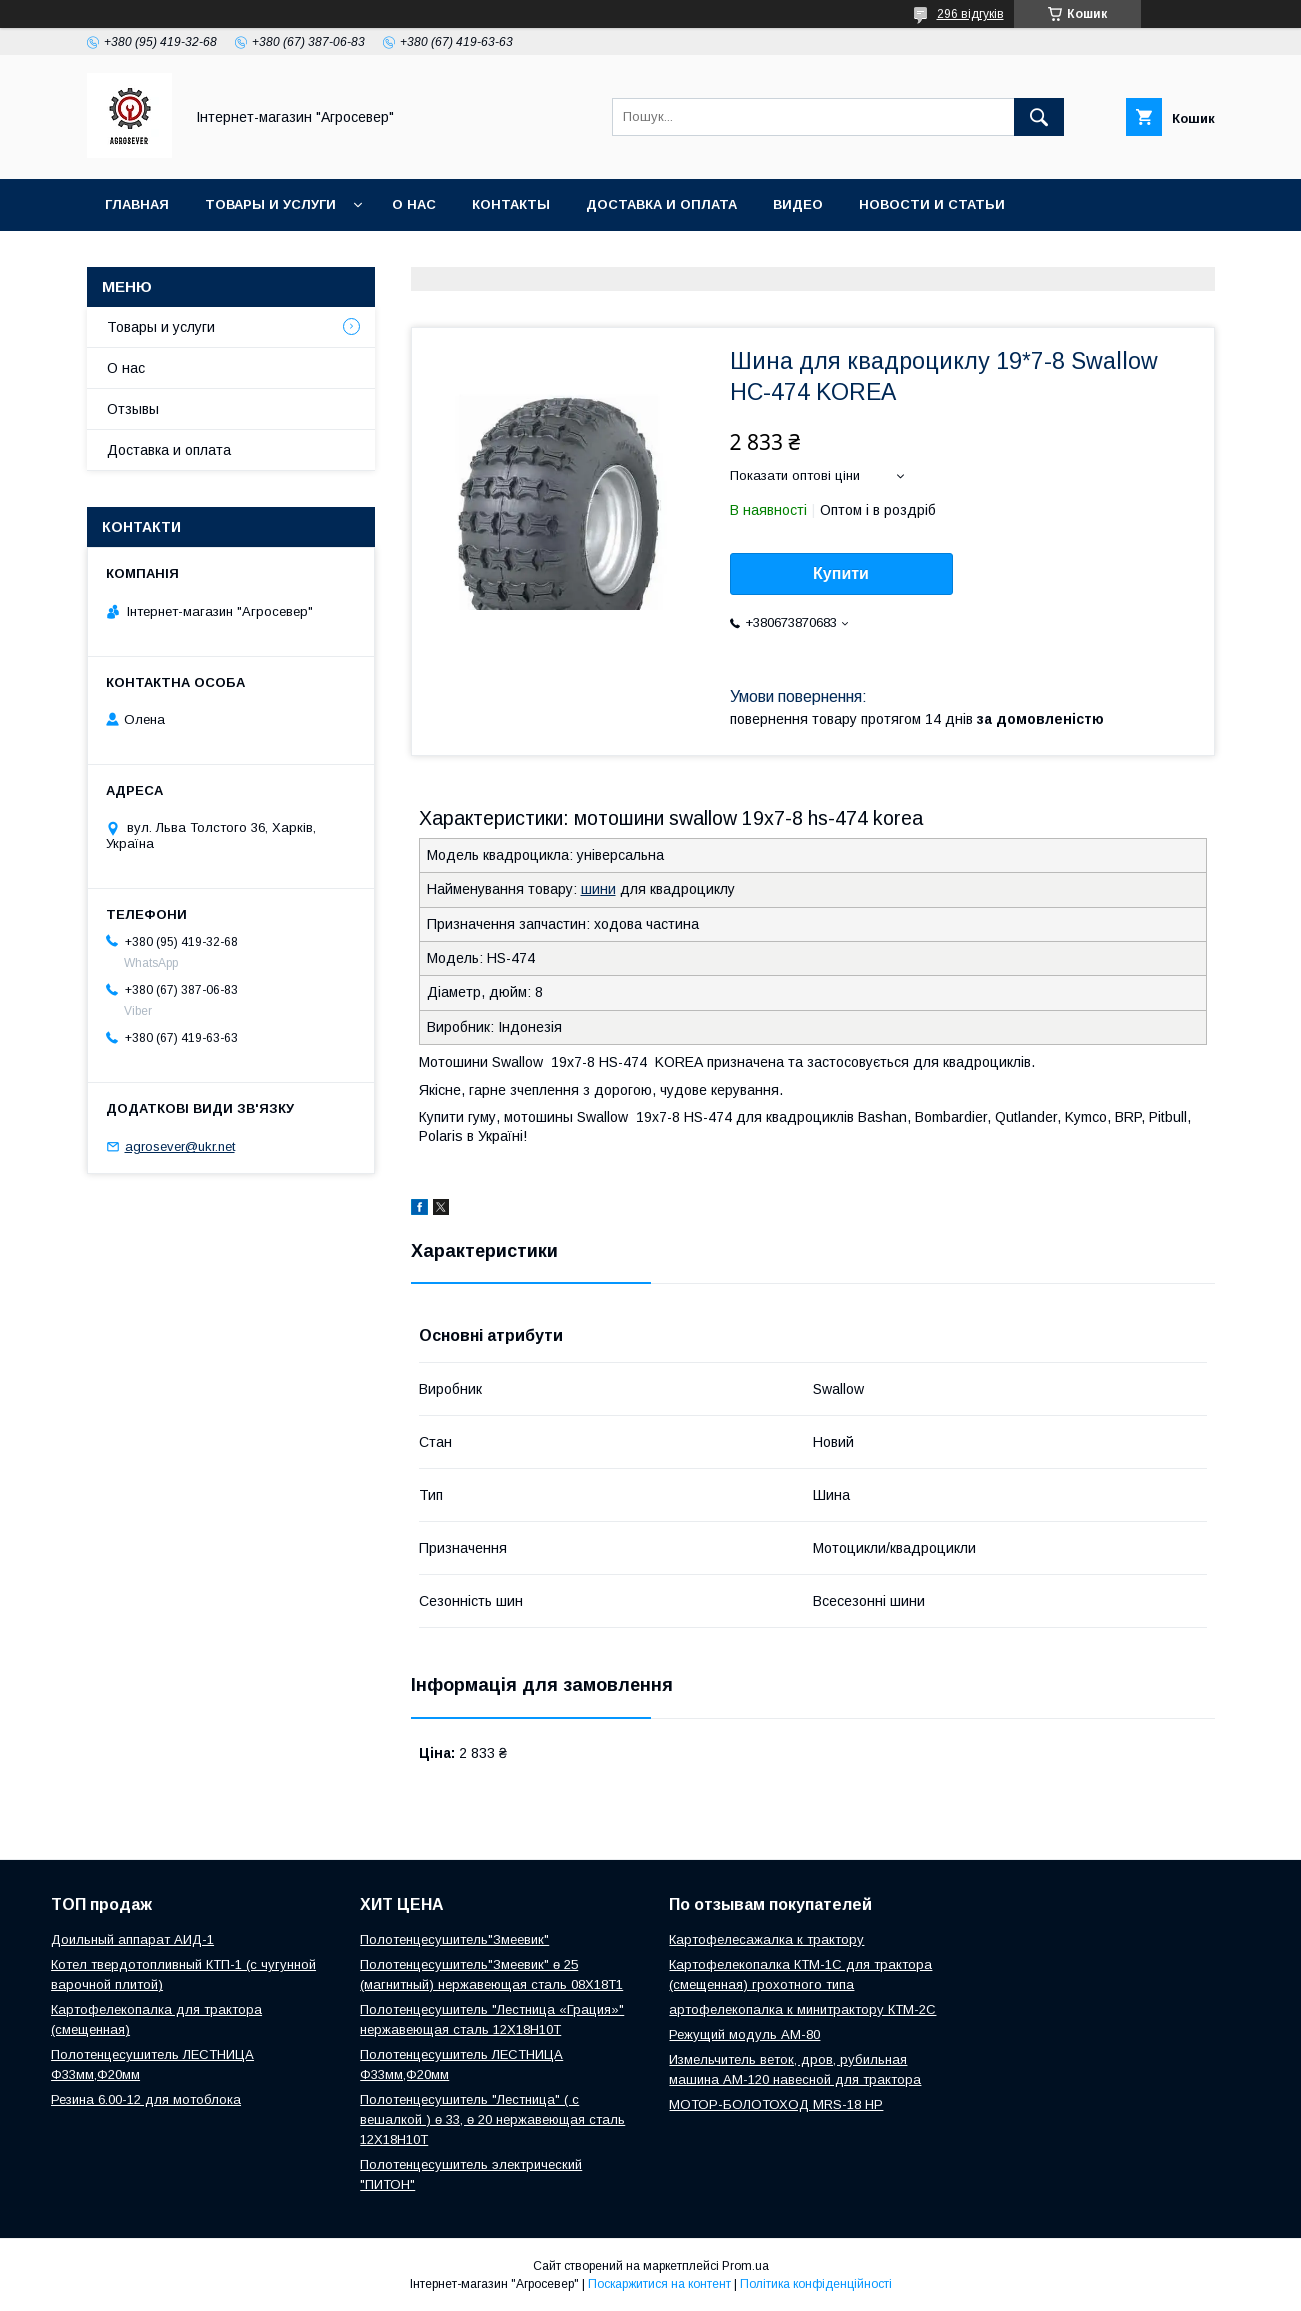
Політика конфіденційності (816, 2284)
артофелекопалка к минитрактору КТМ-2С (802, 2009)
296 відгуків (970, 14)
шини (598, 889)
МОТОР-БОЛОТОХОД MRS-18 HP (776, 2104)
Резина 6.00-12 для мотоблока (146, 2099)
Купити (841, 573)
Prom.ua (745, 2266)
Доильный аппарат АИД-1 (132, 1939)
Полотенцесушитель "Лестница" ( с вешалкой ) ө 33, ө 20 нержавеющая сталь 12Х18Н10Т (492, 2119)
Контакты (511, 204)
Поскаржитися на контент (659, 2284)
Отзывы (133, 409)
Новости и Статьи (932, 204)
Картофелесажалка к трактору (766, 1939)
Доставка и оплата (661, 204)
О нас (414, 204)
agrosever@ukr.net (180, 1146)
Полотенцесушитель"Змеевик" (454, 1939)
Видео (798, 204)
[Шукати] (1039, 117)
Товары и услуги (270, 204)
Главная (137, 204)
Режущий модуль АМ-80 (744, 2034)
